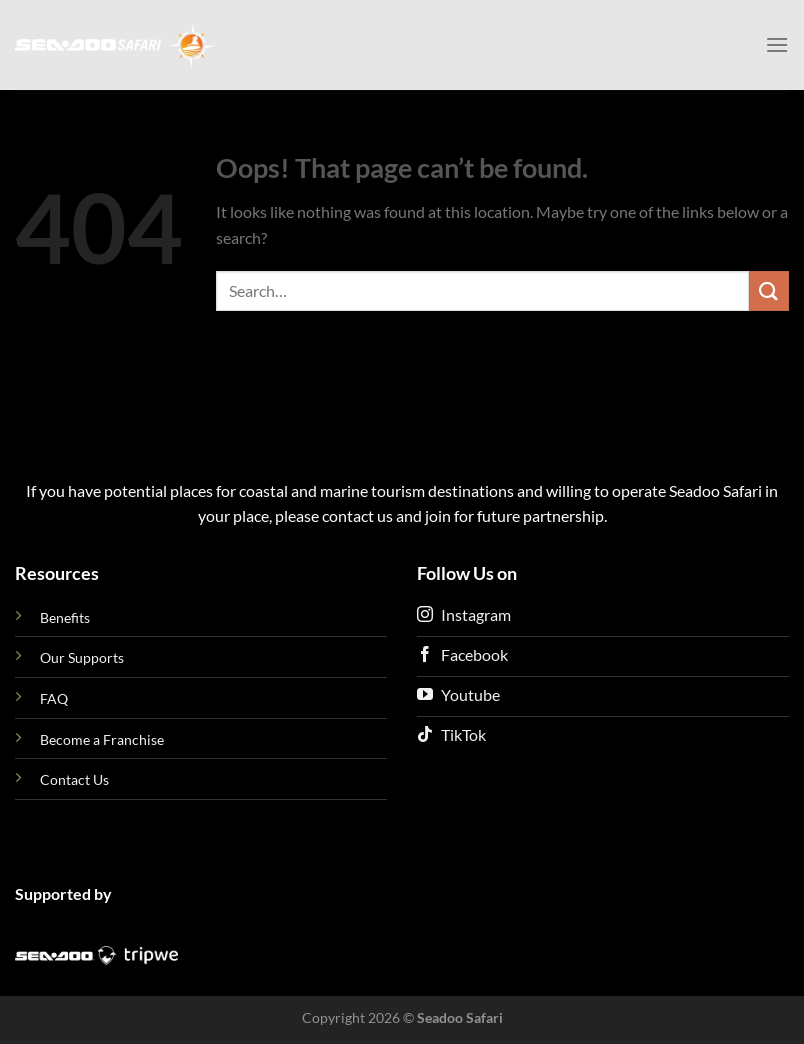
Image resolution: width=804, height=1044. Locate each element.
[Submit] (769, 290)
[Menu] (777, 44)
